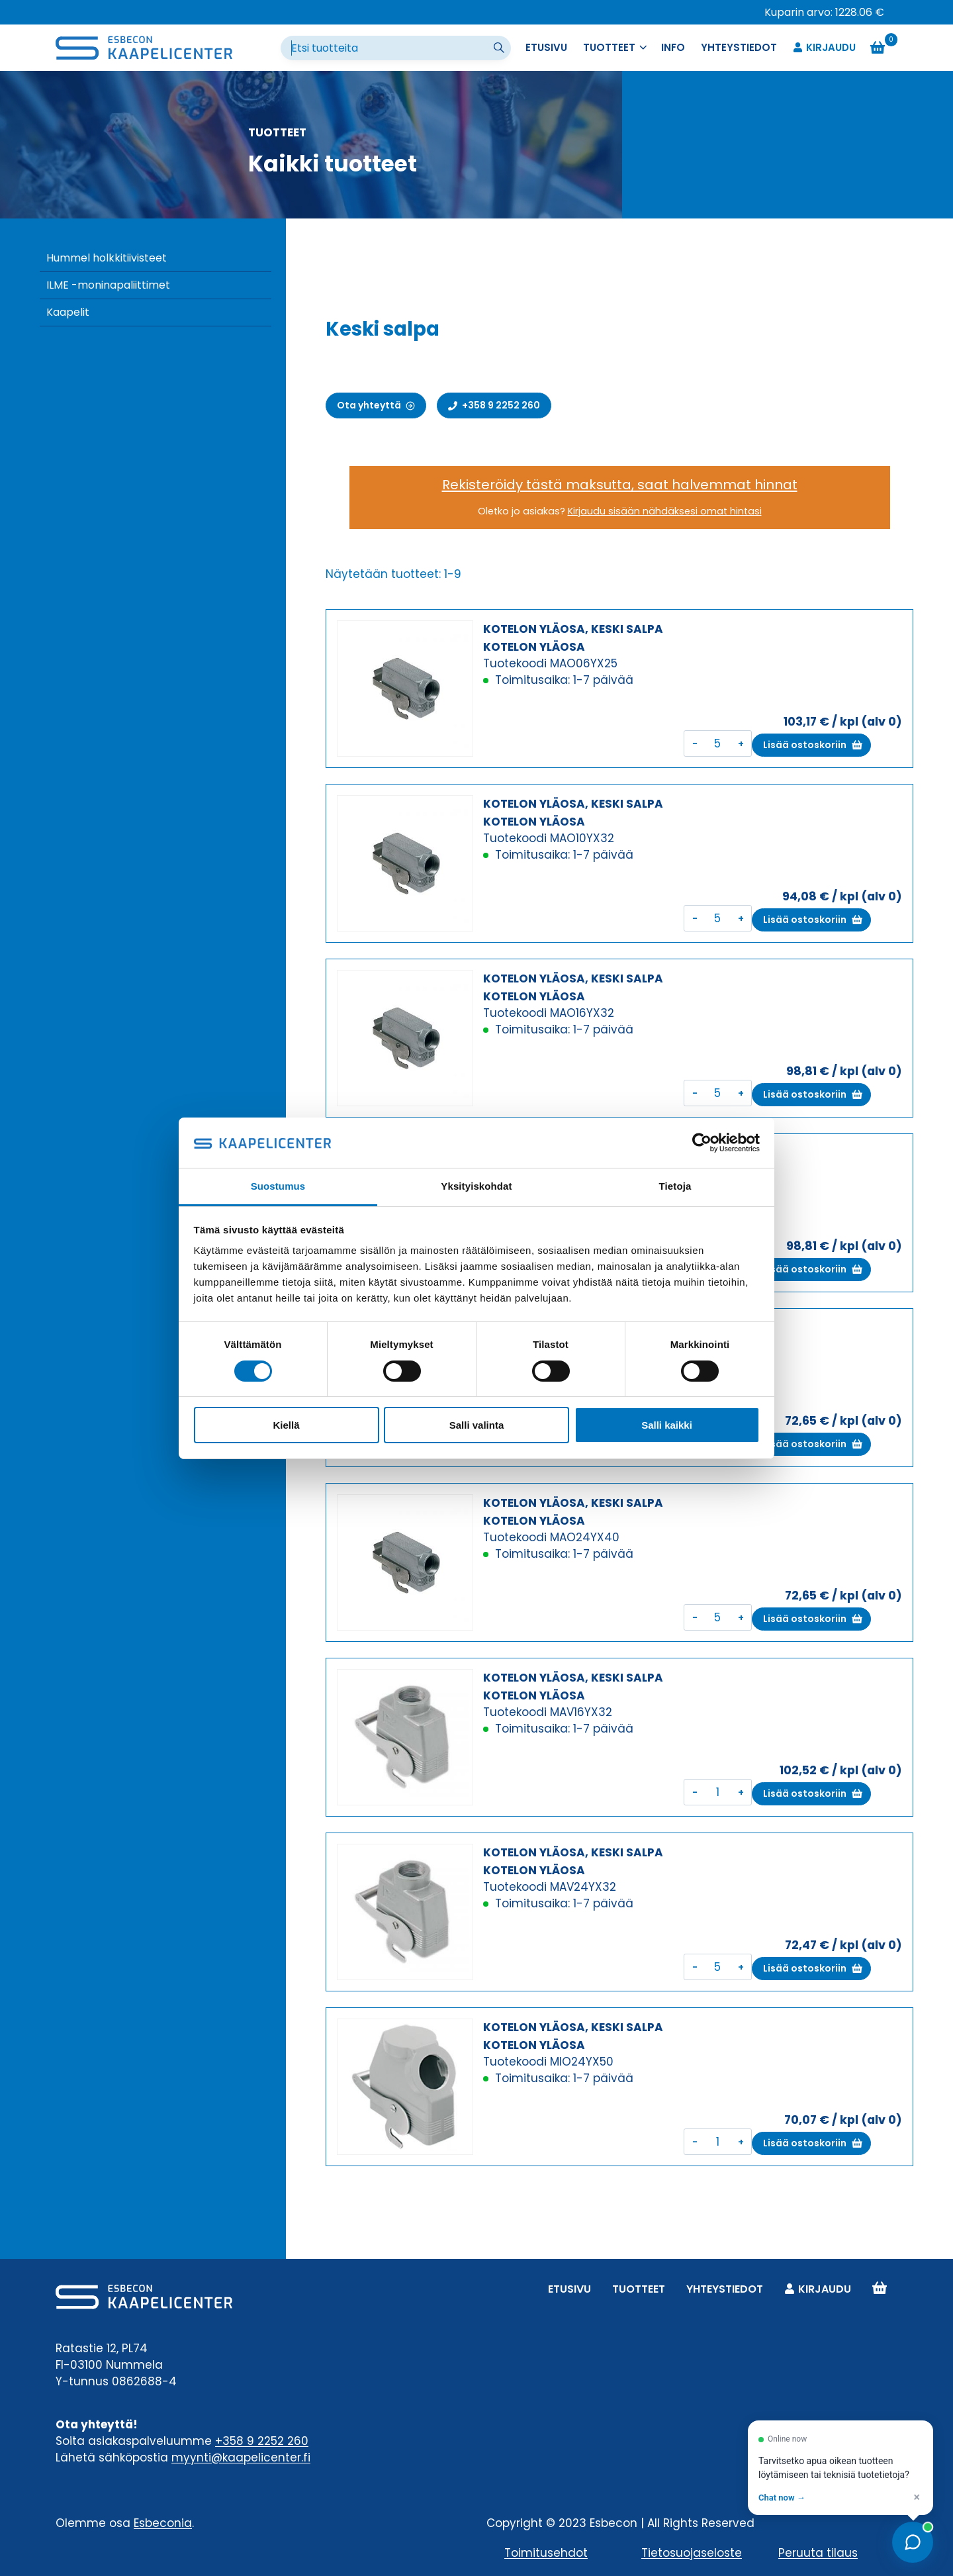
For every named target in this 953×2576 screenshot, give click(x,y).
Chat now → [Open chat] (781, 2498)
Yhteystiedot (739, 47)
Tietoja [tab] (675, 1186)
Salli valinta (476, 1425)
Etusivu (546, 47)
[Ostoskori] (883, 47)
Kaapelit (67, 312)
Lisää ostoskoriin (804, 744)
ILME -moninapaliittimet (108, 285)
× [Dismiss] (916, 2497)
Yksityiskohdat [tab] (476, 1186)
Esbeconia (163, 2523)
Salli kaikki (666, 1425)
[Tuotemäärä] (718, 743)
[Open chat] (912, 2542)
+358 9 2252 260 (261, 2441)
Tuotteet (638, 2289)
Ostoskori (879, 2289)
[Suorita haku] (500, 48)
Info (673, 47)
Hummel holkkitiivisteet (106, 257)
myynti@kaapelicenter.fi (240, 2457)
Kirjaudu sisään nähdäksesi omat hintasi (665, 511)
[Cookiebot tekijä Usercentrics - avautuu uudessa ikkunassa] (702, 1143)
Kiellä (286, 1425)
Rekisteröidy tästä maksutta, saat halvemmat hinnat (619, 484)
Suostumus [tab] (278, 1186)
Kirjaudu (824, 47)
